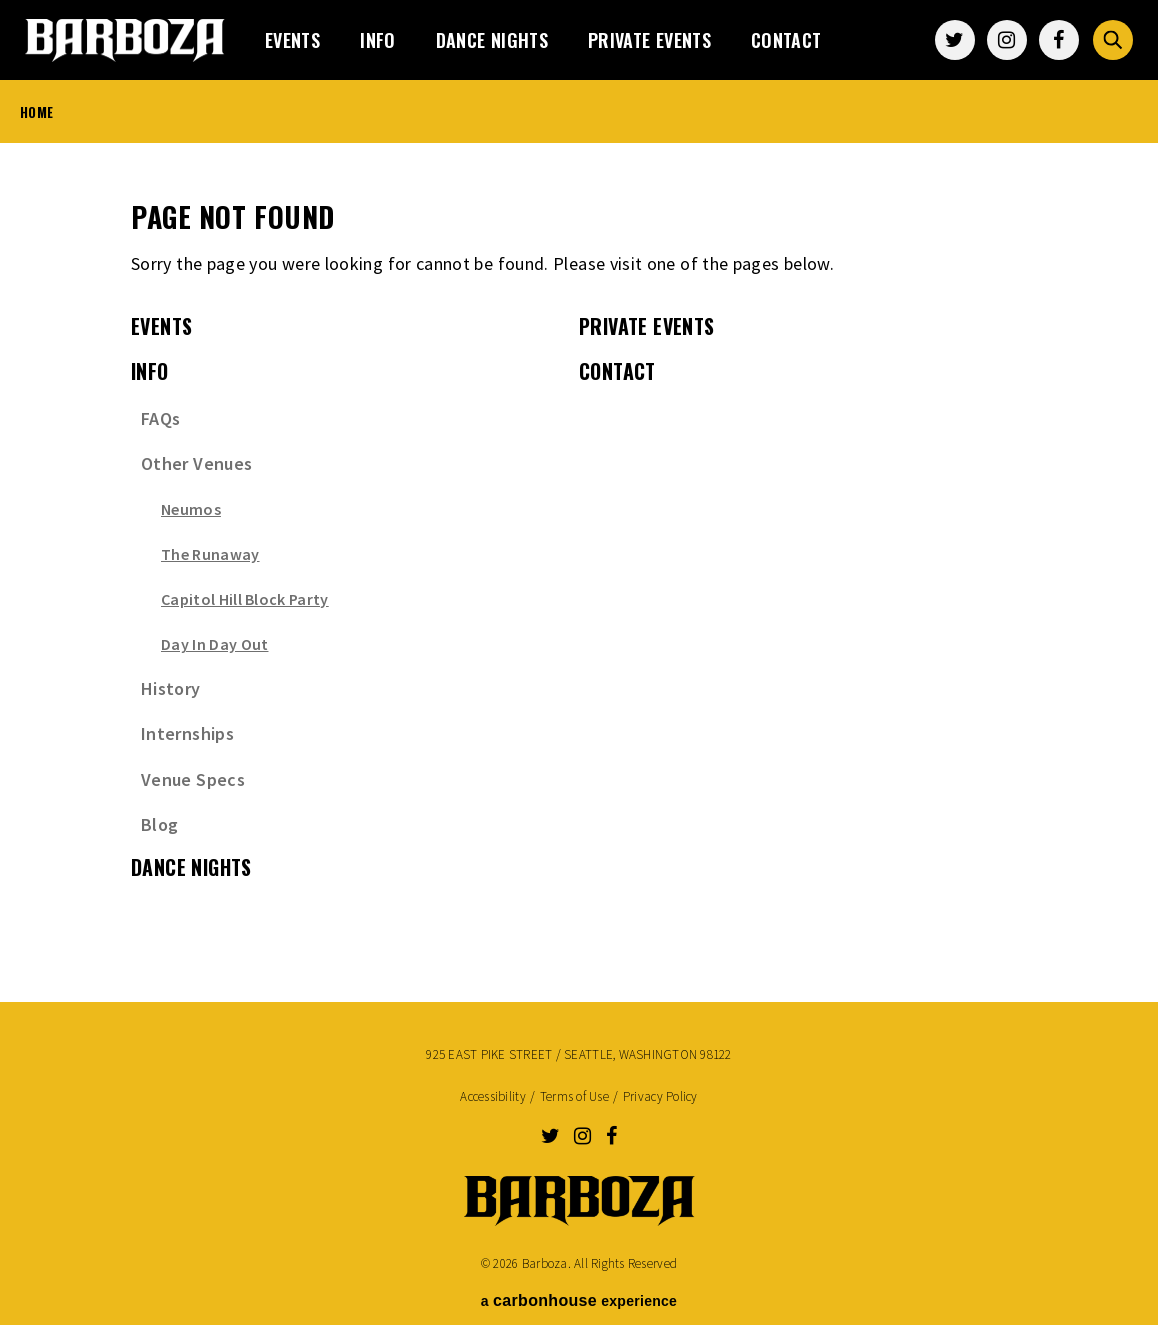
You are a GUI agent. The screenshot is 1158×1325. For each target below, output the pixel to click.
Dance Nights (492, 40)
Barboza (125, 40)
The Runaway (210, 554)
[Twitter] (955, 40)
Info (377, 40)
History (171, 688)
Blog (159, 824)
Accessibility (492, 1096)
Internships (187, 733)
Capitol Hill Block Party (245, 599)
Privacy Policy (660, 1096)
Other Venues (196, 463)
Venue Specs (193, 779)
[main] (579, 561)
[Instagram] (1007, 40)
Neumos (191, 509)
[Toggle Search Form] (1113, 40)
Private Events (649, 40)
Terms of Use (574, 1096)
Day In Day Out (214, 644)
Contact (786, 40)
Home (36, 112)
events (292, 40)
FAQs (160, 418)
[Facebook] (1059, 40)
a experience (579, 1300)
